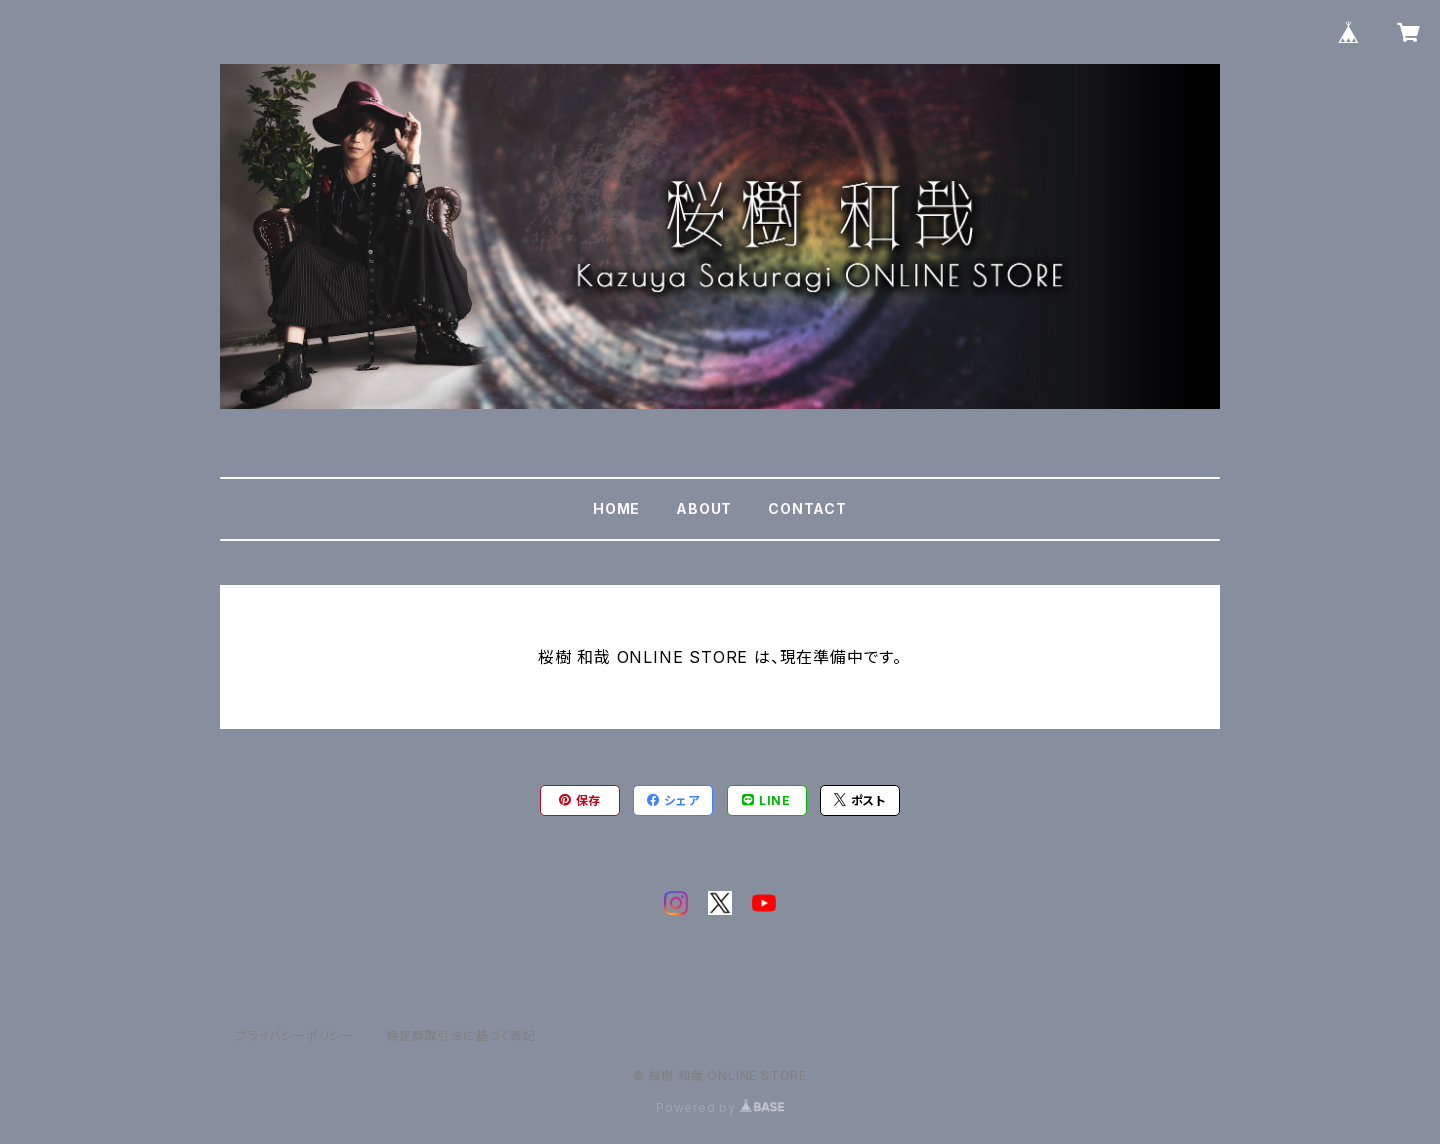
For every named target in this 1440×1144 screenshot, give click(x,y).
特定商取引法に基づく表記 (461, 1035)
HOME (616, 508)
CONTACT (807, 508)
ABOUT (704, 508)
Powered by (720, 1107)
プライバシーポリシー (295, 1035)
